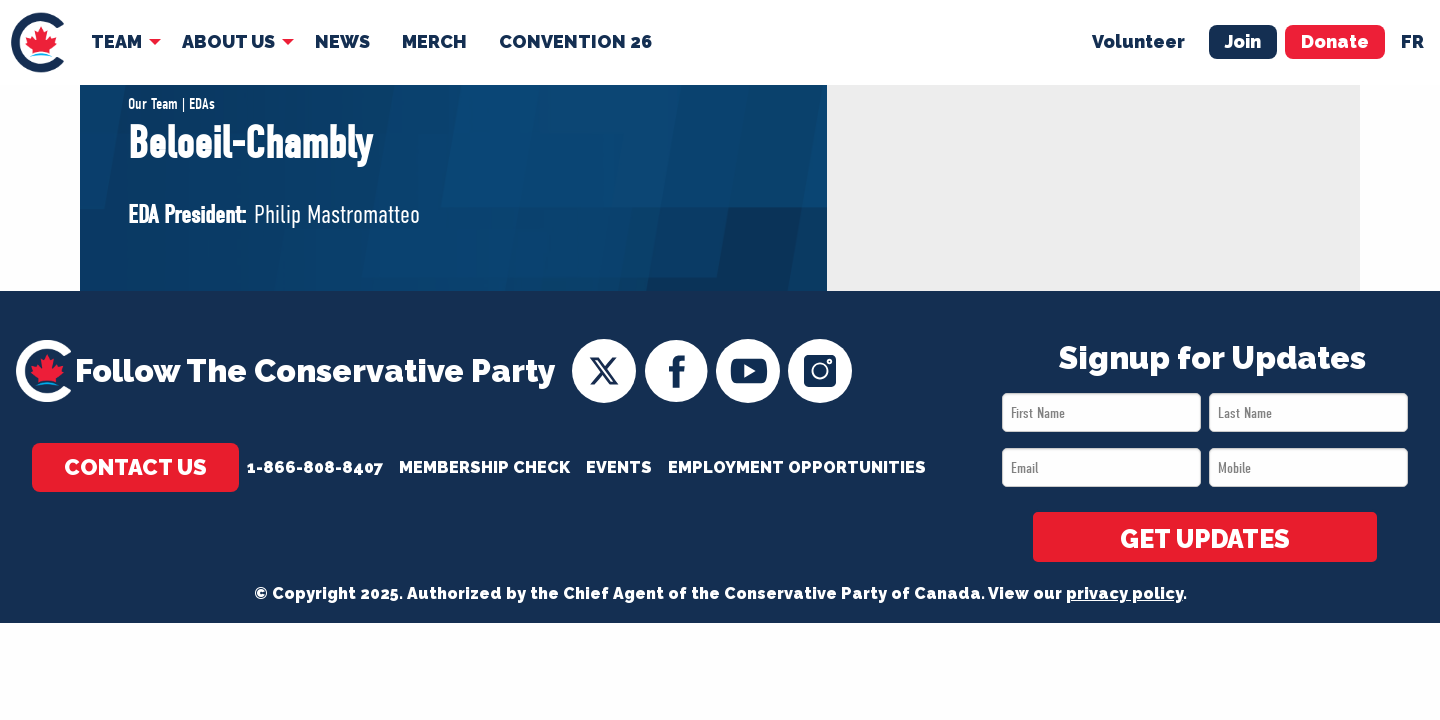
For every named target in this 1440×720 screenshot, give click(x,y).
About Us (228, 41)
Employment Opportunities (797, 467)
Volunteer (1138, 41)
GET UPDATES (1205, 539)
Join (1243, 41)
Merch (434, 41)
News (342, 41)
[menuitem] (37, 42)
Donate (1335, 41)
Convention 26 (575, 41)
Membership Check (484, 467)
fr (1412, 41)
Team (116, 41)
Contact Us (135, 467)
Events (619, 467)
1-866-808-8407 (315, 467)
